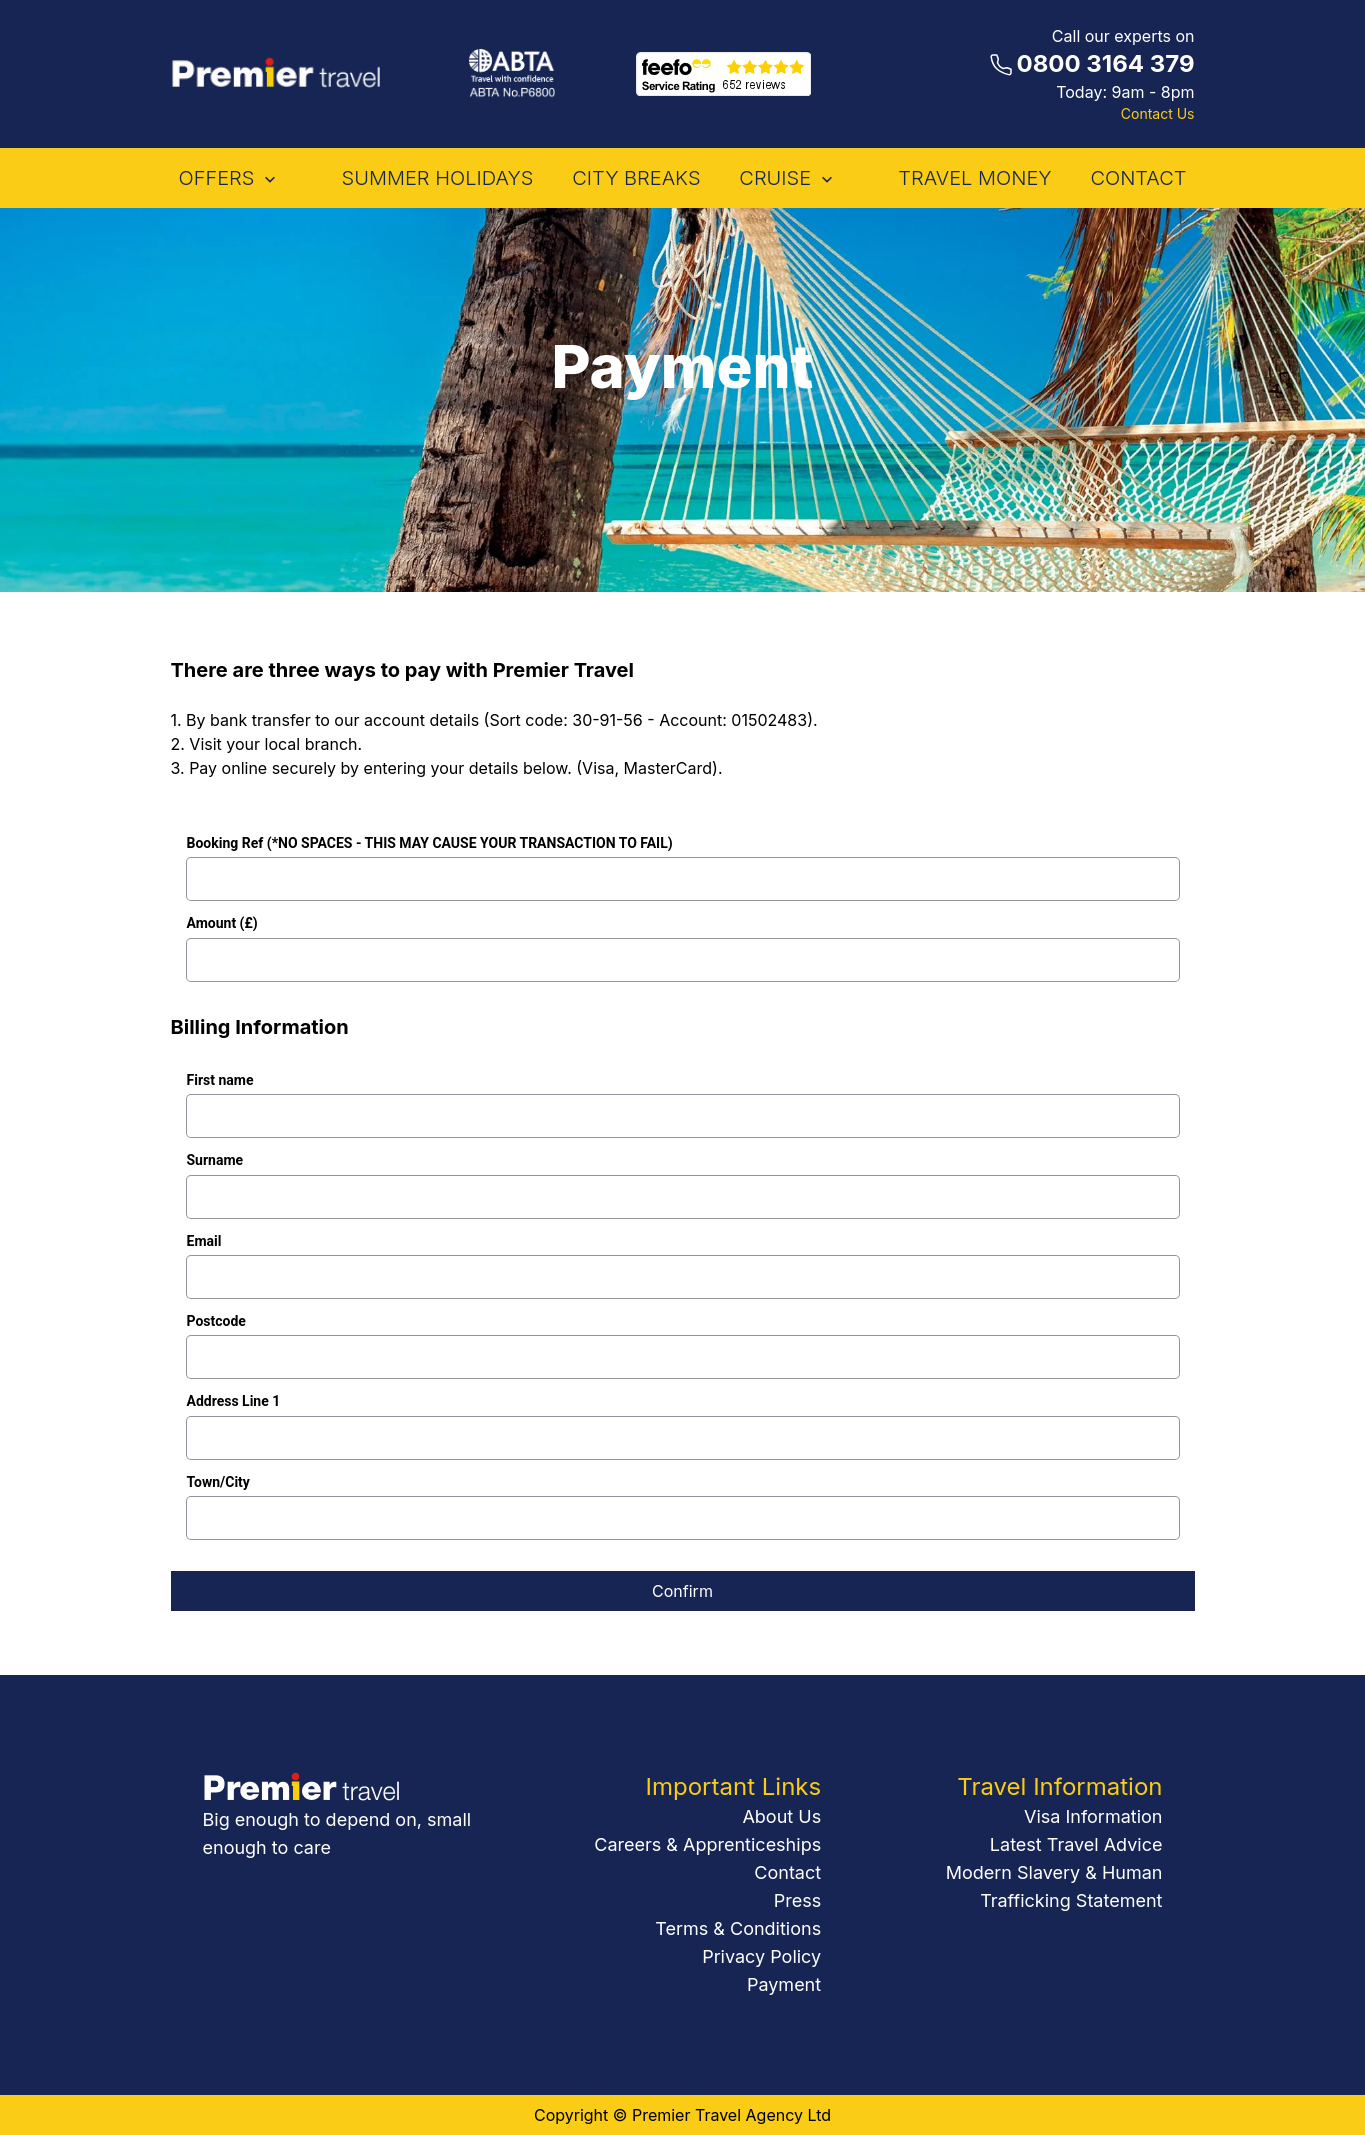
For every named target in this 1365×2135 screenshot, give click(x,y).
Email (204, 1241)
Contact (787, 1872)
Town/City (218, 1482)
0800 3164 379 (1106, 63)
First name (220, 1080)
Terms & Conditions (738, 1928)
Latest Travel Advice (1076, 1844)
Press (797, 1900)
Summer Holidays (438, 178)
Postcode (216, 1321)
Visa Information (1093, 1816)
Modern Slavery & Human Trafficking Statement (1054, 1886)
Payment (784, 1984)
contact (1138, 178)
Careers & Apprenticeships (707, 1844)
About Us (781, 1816)
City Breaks (636, 178)
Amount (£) (222, 923)
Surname (215, 1160)
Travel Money (974, 178)
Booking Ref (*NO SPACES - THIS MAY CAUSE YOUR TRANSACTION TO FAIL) (430, 843)
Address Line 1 (234, 1401)
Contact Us (1158, 113)
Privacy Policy (761, 1956)
